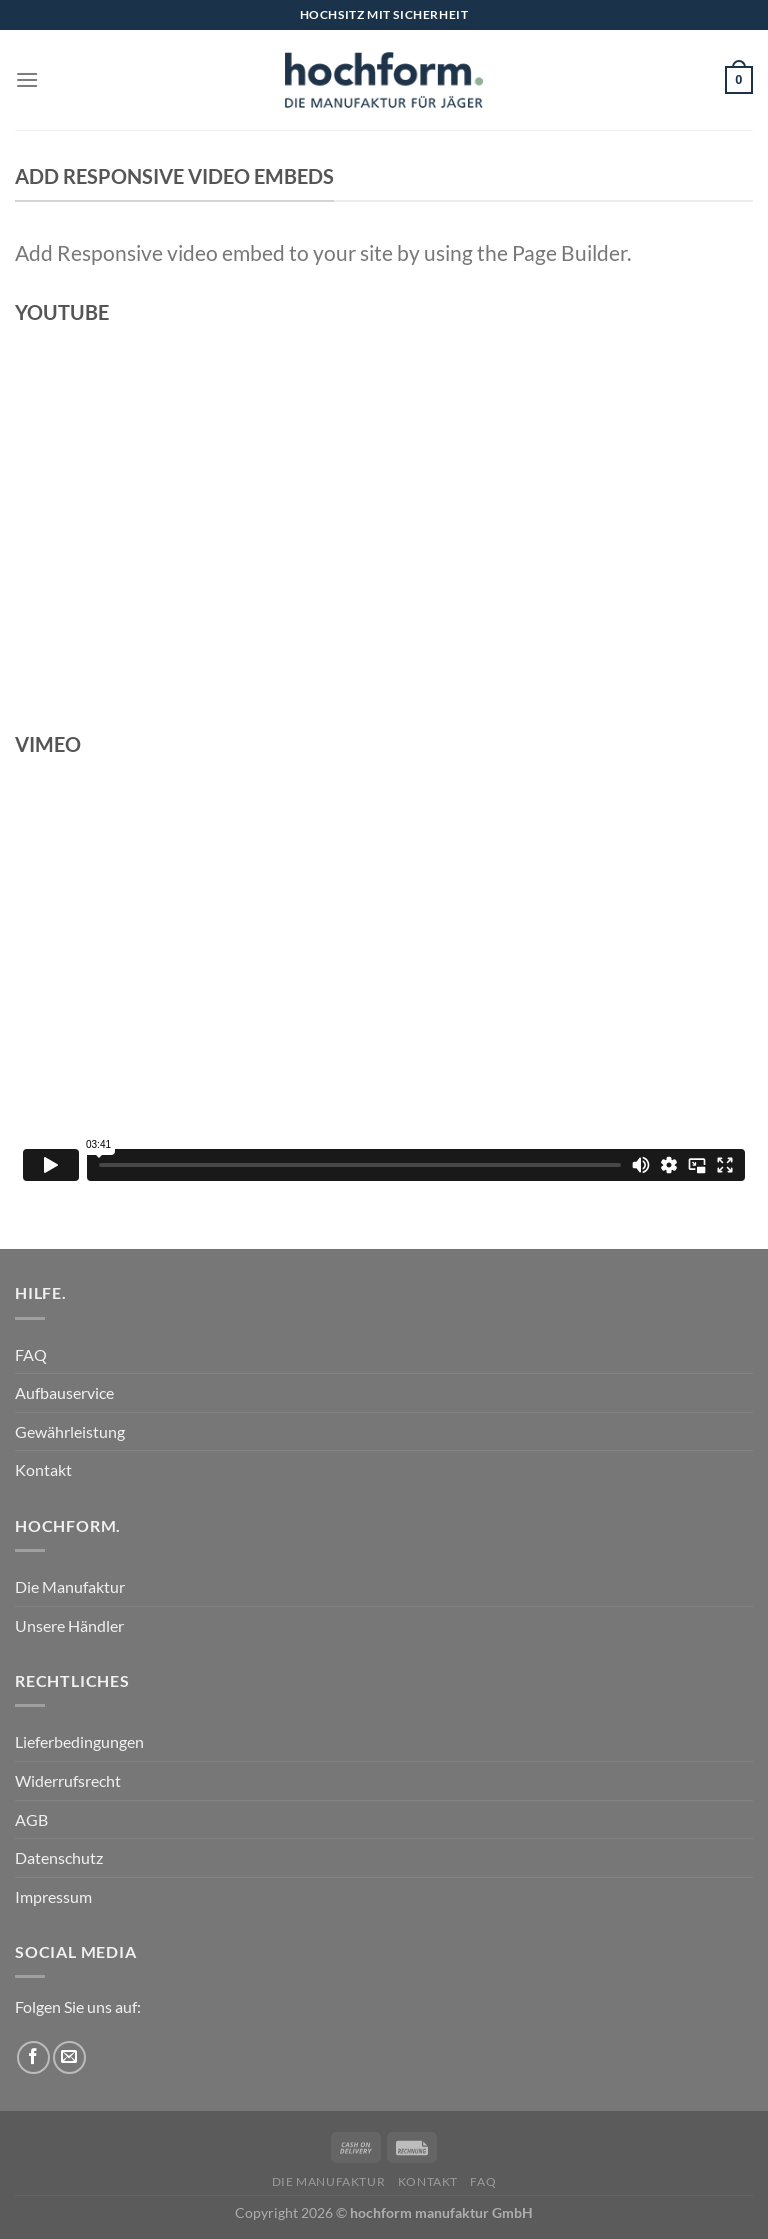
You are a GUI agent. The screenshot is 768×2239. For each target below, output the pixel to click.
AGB (31, 1819)
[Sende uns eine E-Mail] (69, 2057)
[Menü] (27, 79)
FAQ (31, 1354)
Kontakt (43, 1469)
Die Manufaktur (70, 1586)
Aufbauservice (64, 1392)
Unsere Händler (69, 1625)
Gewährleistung (70, 1431)
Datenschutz (59, 1857)
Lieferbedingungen (79, 1741)
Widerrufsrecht (68, 1780)
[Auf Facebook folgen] (33, 2057)
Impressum (53, 1896)
